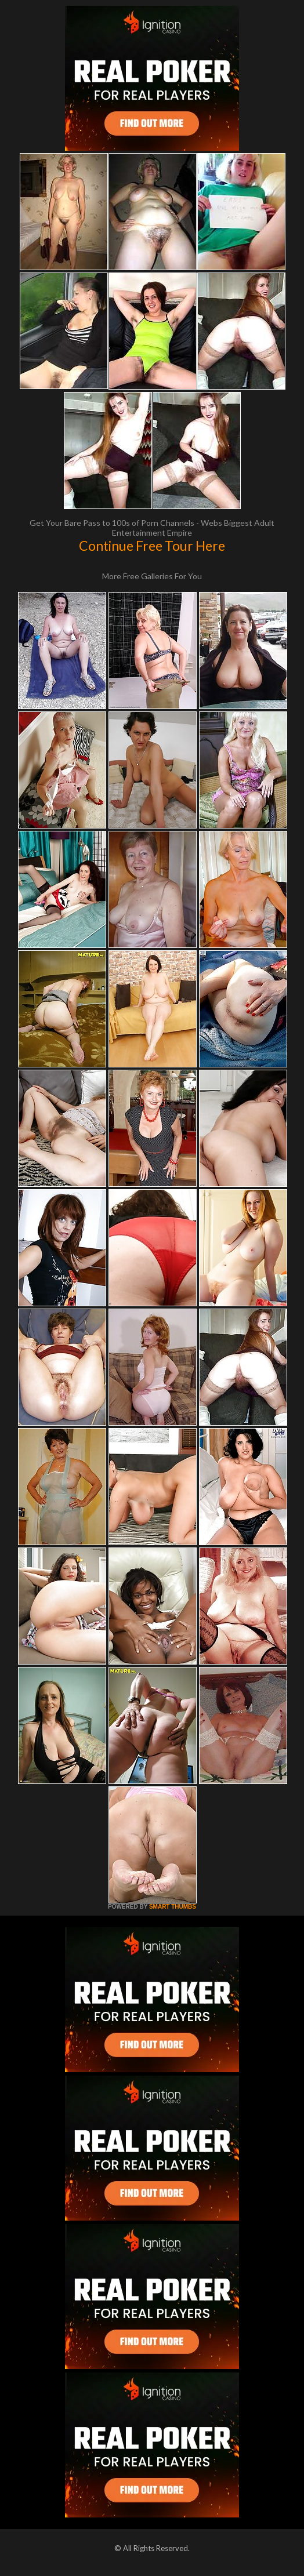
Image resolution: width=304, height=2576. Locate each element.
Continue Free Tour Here (152, 545)
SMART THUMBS (172, 1906)
